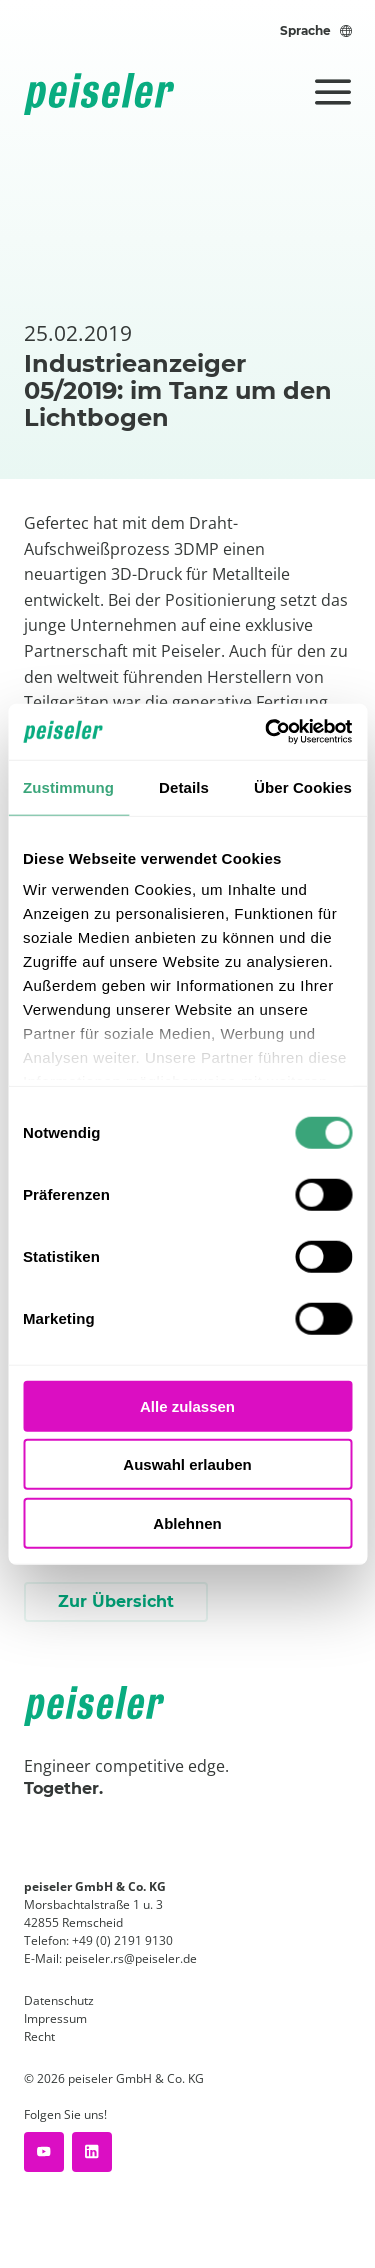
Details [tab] (184, 786)
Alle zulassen (187, 1405)
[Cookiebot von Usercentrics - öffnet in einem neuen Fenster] (267, 732)
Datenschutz (59, 2000)
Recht (39, 2036)
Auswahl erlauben (187, 1464)
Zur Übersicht (116, 1601)
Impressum (55, 2018)
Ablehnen (187, 1522)
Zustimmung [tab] (68, 786)
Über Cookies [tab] (303, 786)
